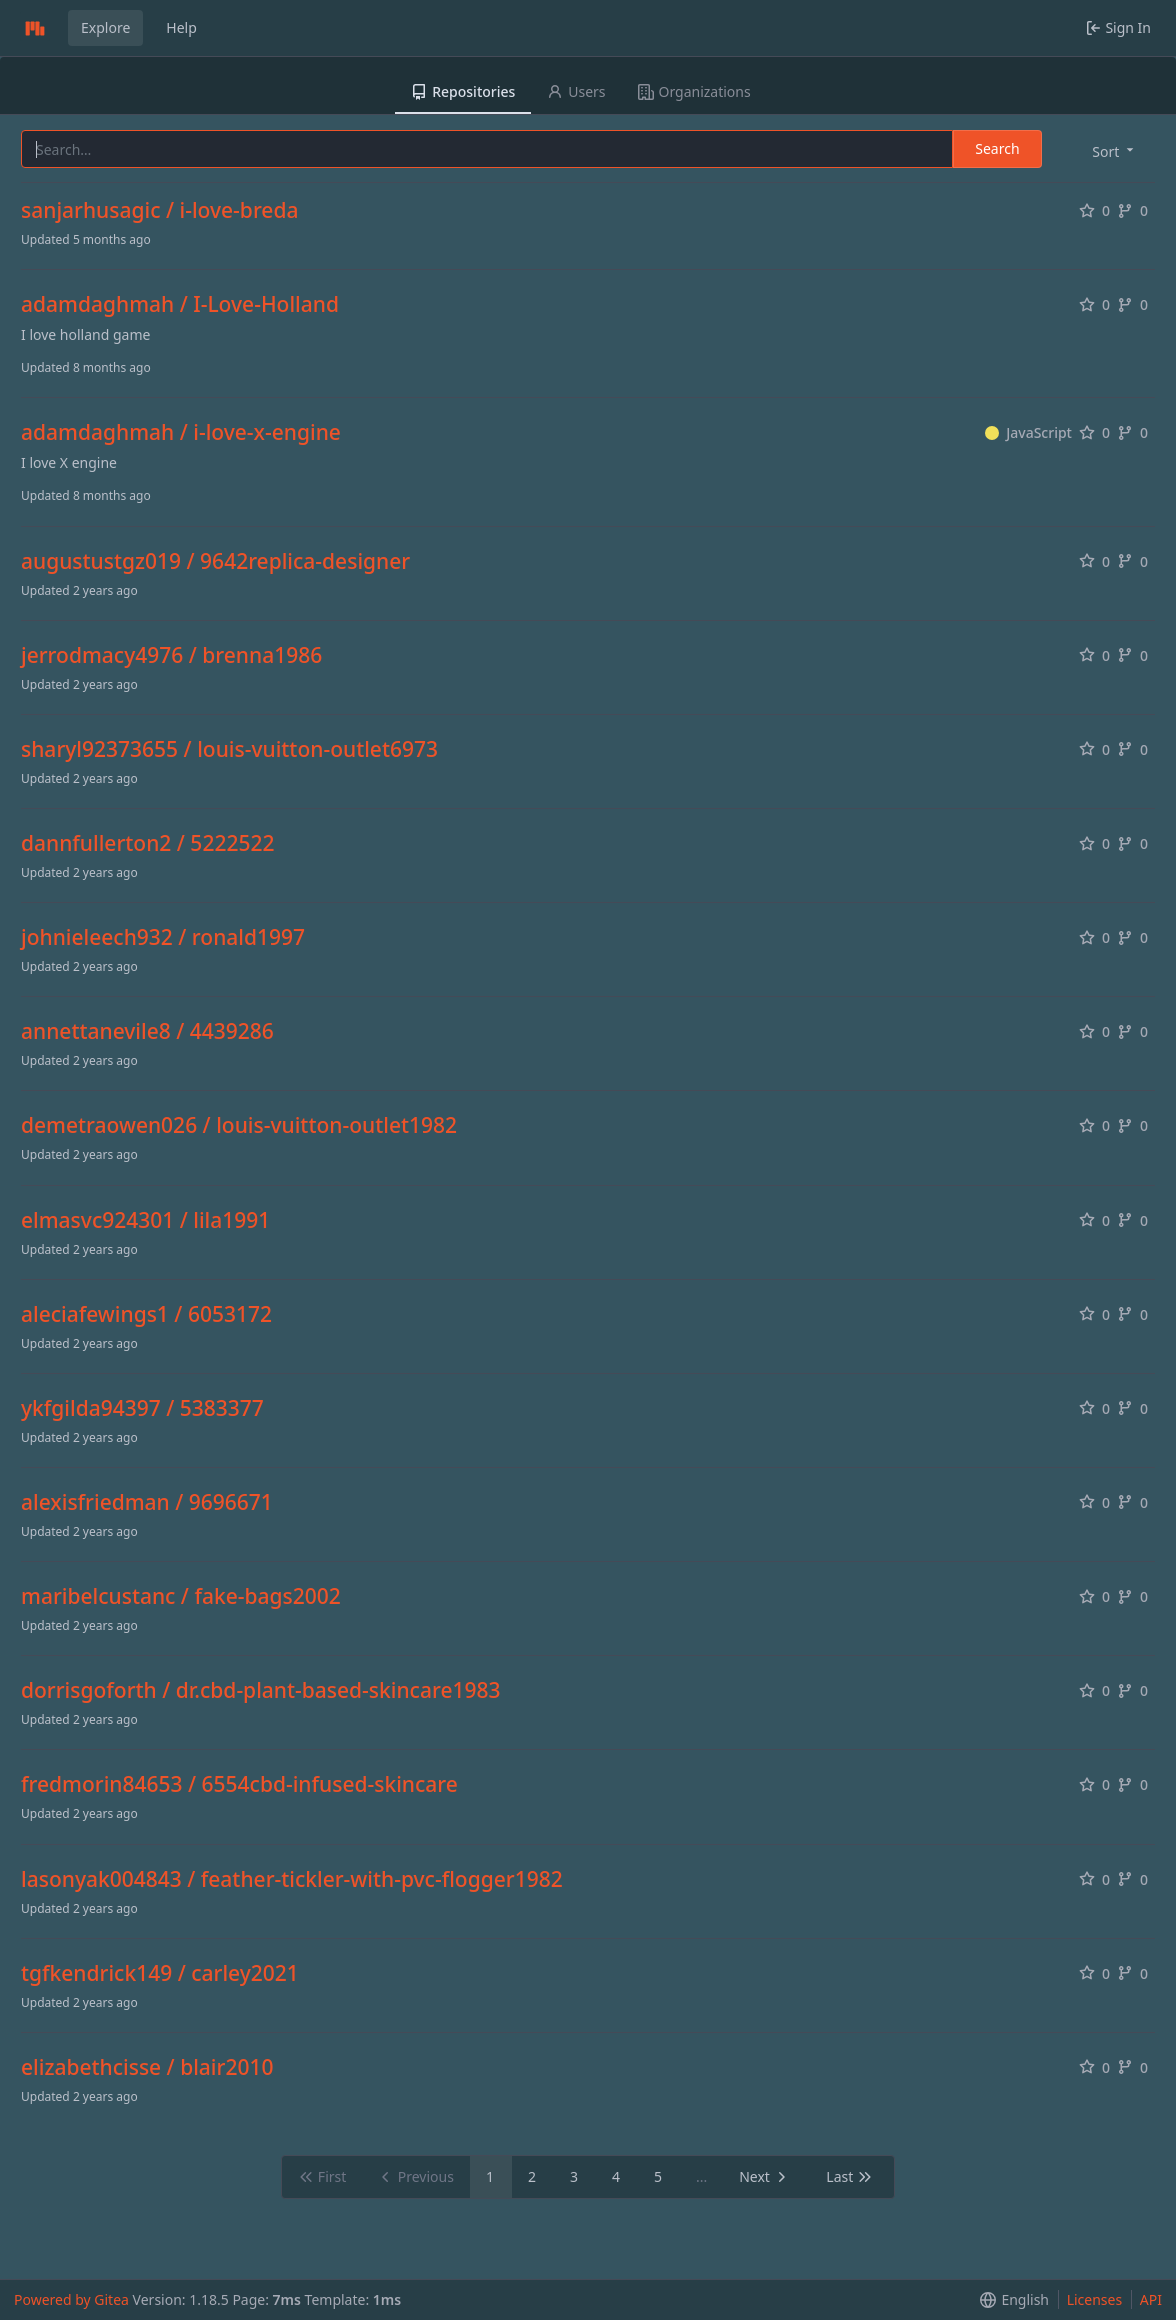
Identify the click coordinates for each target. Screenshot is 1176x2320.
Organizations (694, 91)
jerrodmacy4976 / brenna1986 (171, 655)
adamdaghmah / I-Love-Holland (180, 304)
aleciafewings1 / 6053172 (146, 1314)
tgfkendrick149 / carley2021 (160, 1973)
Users (576, 91)
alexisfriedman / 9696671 (147, 1502)
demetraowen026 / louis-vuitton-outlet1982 (239, 1125)
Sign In (1118, 27)
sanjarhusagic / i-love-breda (159, 210)
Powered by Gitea (71, 2299)
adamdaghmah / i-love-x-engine (181, 432)
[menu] (1114, 150)
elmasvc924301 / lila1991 (145, 1220)
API (1151, 2299)
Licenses (1095, 2299)
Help (181, 27)
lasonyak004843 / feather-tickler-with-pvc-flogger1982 (292, 1879)
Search (997, 148)
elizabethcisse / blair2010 (147, 2067)
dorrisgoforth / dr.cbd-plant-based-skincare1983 (261, 1690)
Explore (105, 27)
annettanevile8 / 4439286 (147, 1031)
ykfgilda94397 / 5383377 (142, 1408)
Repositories (463, 91)
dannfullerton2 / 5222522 (147, 843)
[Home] (35, 28)
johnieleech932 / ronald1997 (163, 937)
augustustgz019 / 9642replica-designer (215, 561)
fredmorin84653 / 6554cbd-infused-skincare (239, 1784)
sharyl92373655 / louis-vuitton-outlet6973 (229, 749)
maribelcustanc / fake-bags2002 (181, 1596)
